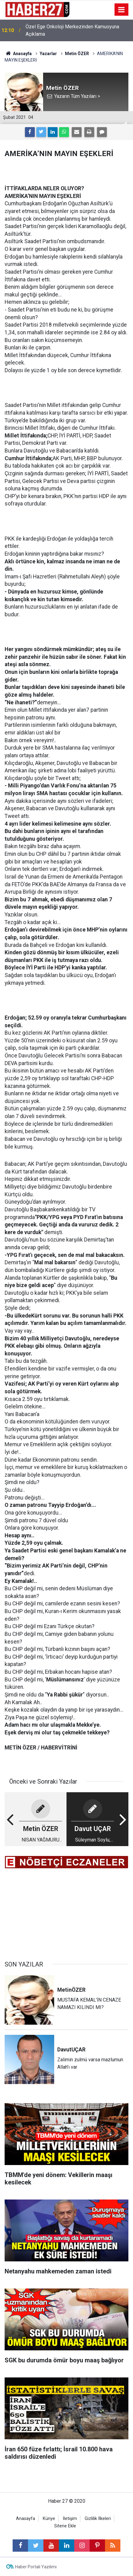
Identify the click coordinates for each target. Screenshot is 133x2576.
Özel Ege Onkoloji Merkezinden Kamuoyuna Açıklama (72, 30)
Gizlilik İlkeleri (98, 2518)
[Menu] (121, 10)
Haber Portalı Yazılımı (36, 2566)
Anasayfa (25, 2518)
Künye (49, 2518)
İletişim (70, 2518)
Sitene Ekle (65, 2526)
